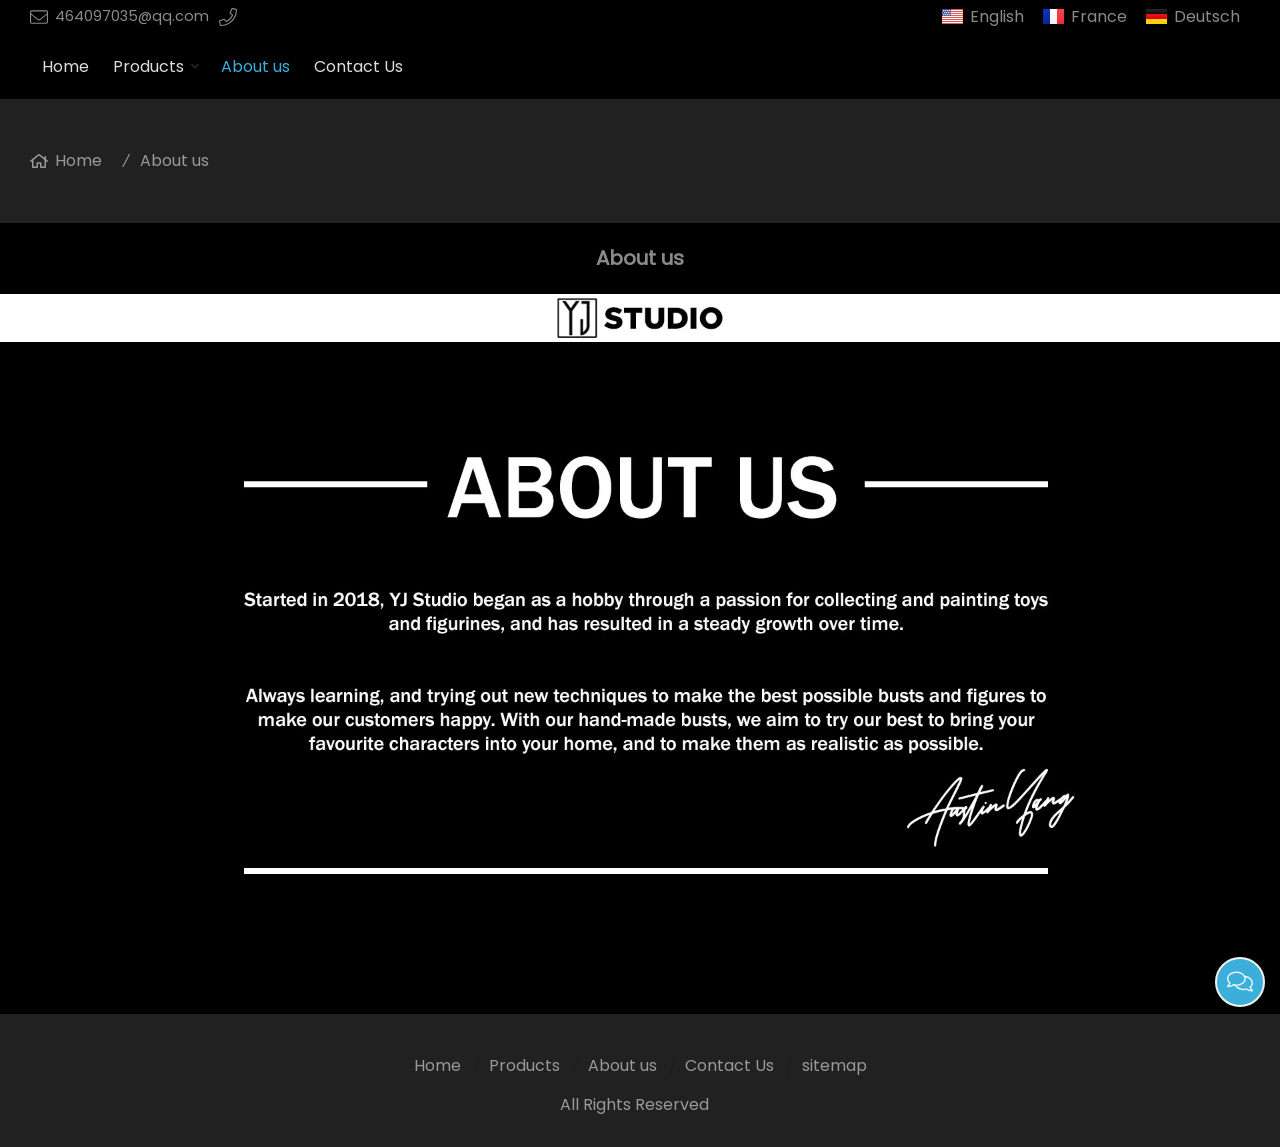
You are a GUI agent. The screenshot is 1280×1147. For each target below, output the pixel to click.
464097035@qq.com (132, 16)
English (997, 16)
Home (65, 66)
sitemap (834, 1065)
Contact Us (358, 66)
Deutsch (1207, 16)
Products (148, 66)
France (1099, 16)
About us (255, 66)
